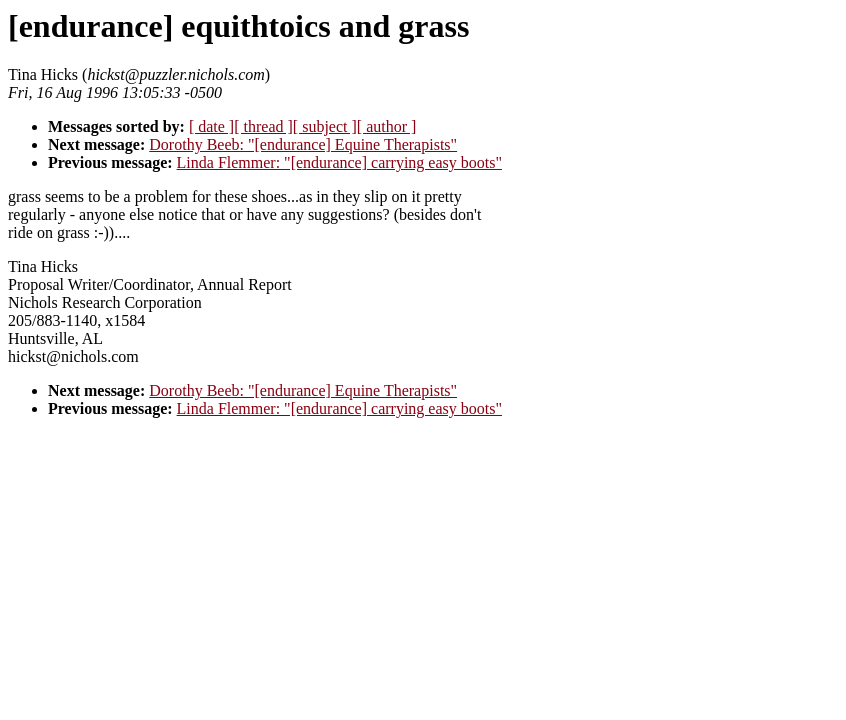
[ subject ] (325, 126)
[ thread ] (263, 126)
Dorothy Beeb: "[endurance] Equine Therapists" (303, 144)
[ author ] (387, 126)
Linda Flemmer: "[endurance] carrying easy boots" (339, 162)
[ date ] (211, 126)
